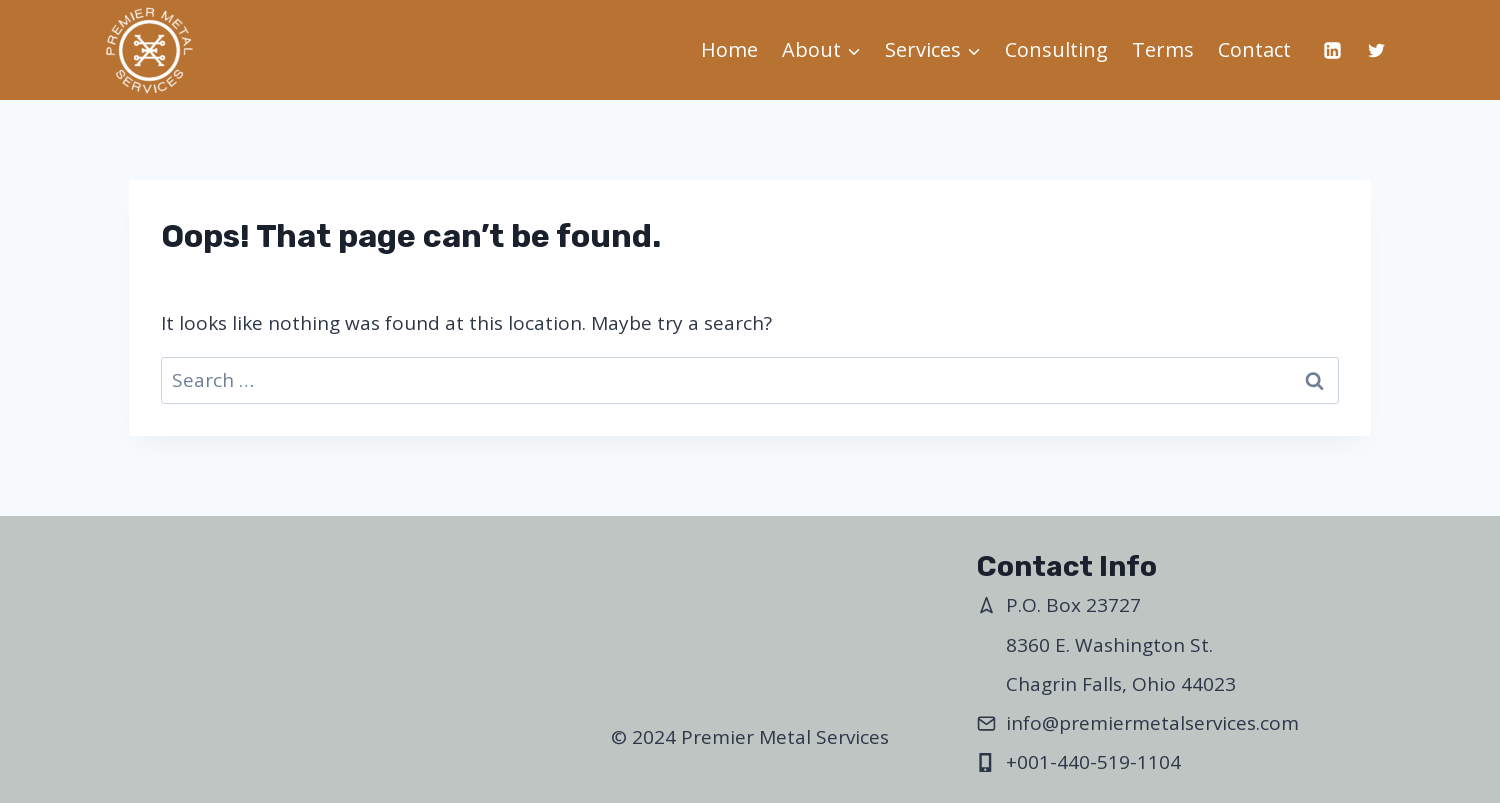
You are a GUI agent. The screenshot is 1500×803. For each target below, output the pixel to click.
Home (729, 49)
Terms (1163, 49)
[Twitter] (1376, 50)
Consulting (1056, 49)
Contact (1254, 49)
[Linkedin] (1332, 50)
